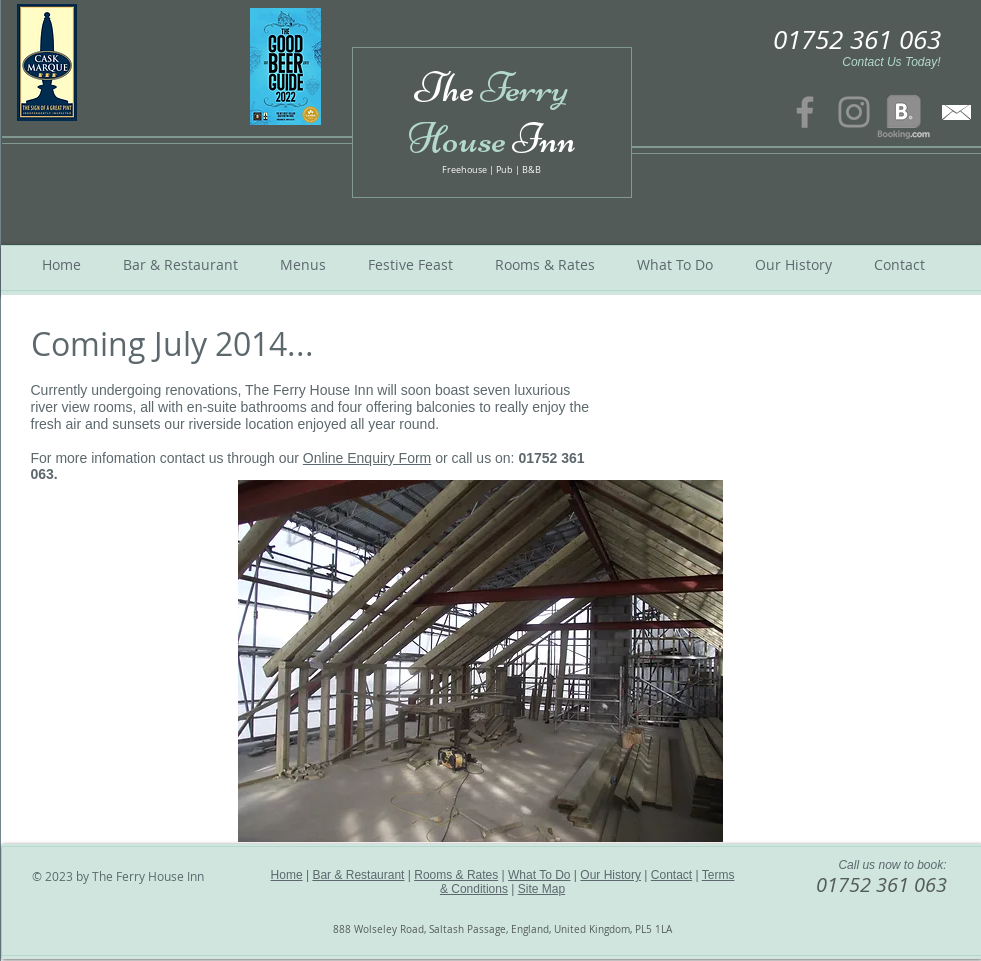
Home (287, 875)
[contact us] (956, 112)
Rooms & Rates (456, 875)
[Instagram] (854, 112)
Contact (671, 875)
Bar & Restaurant (358, 875)
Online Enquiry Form (367, 458)
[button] (480, 661)
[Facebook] (805, 112)
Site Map (541, 889)
